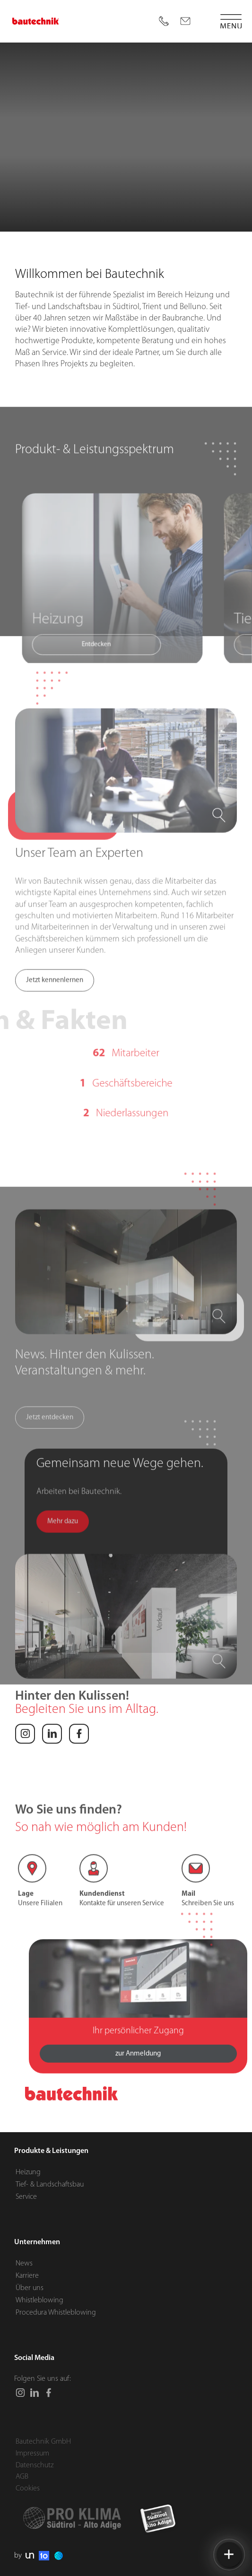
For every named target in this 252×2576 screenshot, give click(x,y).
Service (26, 2197)
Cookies (28, 2488)
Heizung (28, 2172)
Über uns (29, 2287)
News (24, 2263)
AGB (22, 2477)
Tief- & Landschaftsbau (50, 2184)
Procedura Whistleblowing (56, 2313)
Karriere (27, 2275)
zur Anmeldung (138, 2086)
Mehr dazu (62, 1586)
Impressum (32, 2453)
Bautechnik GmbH (43, 2442)
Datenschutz (34, 2465)
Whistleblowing (39, 2300)
